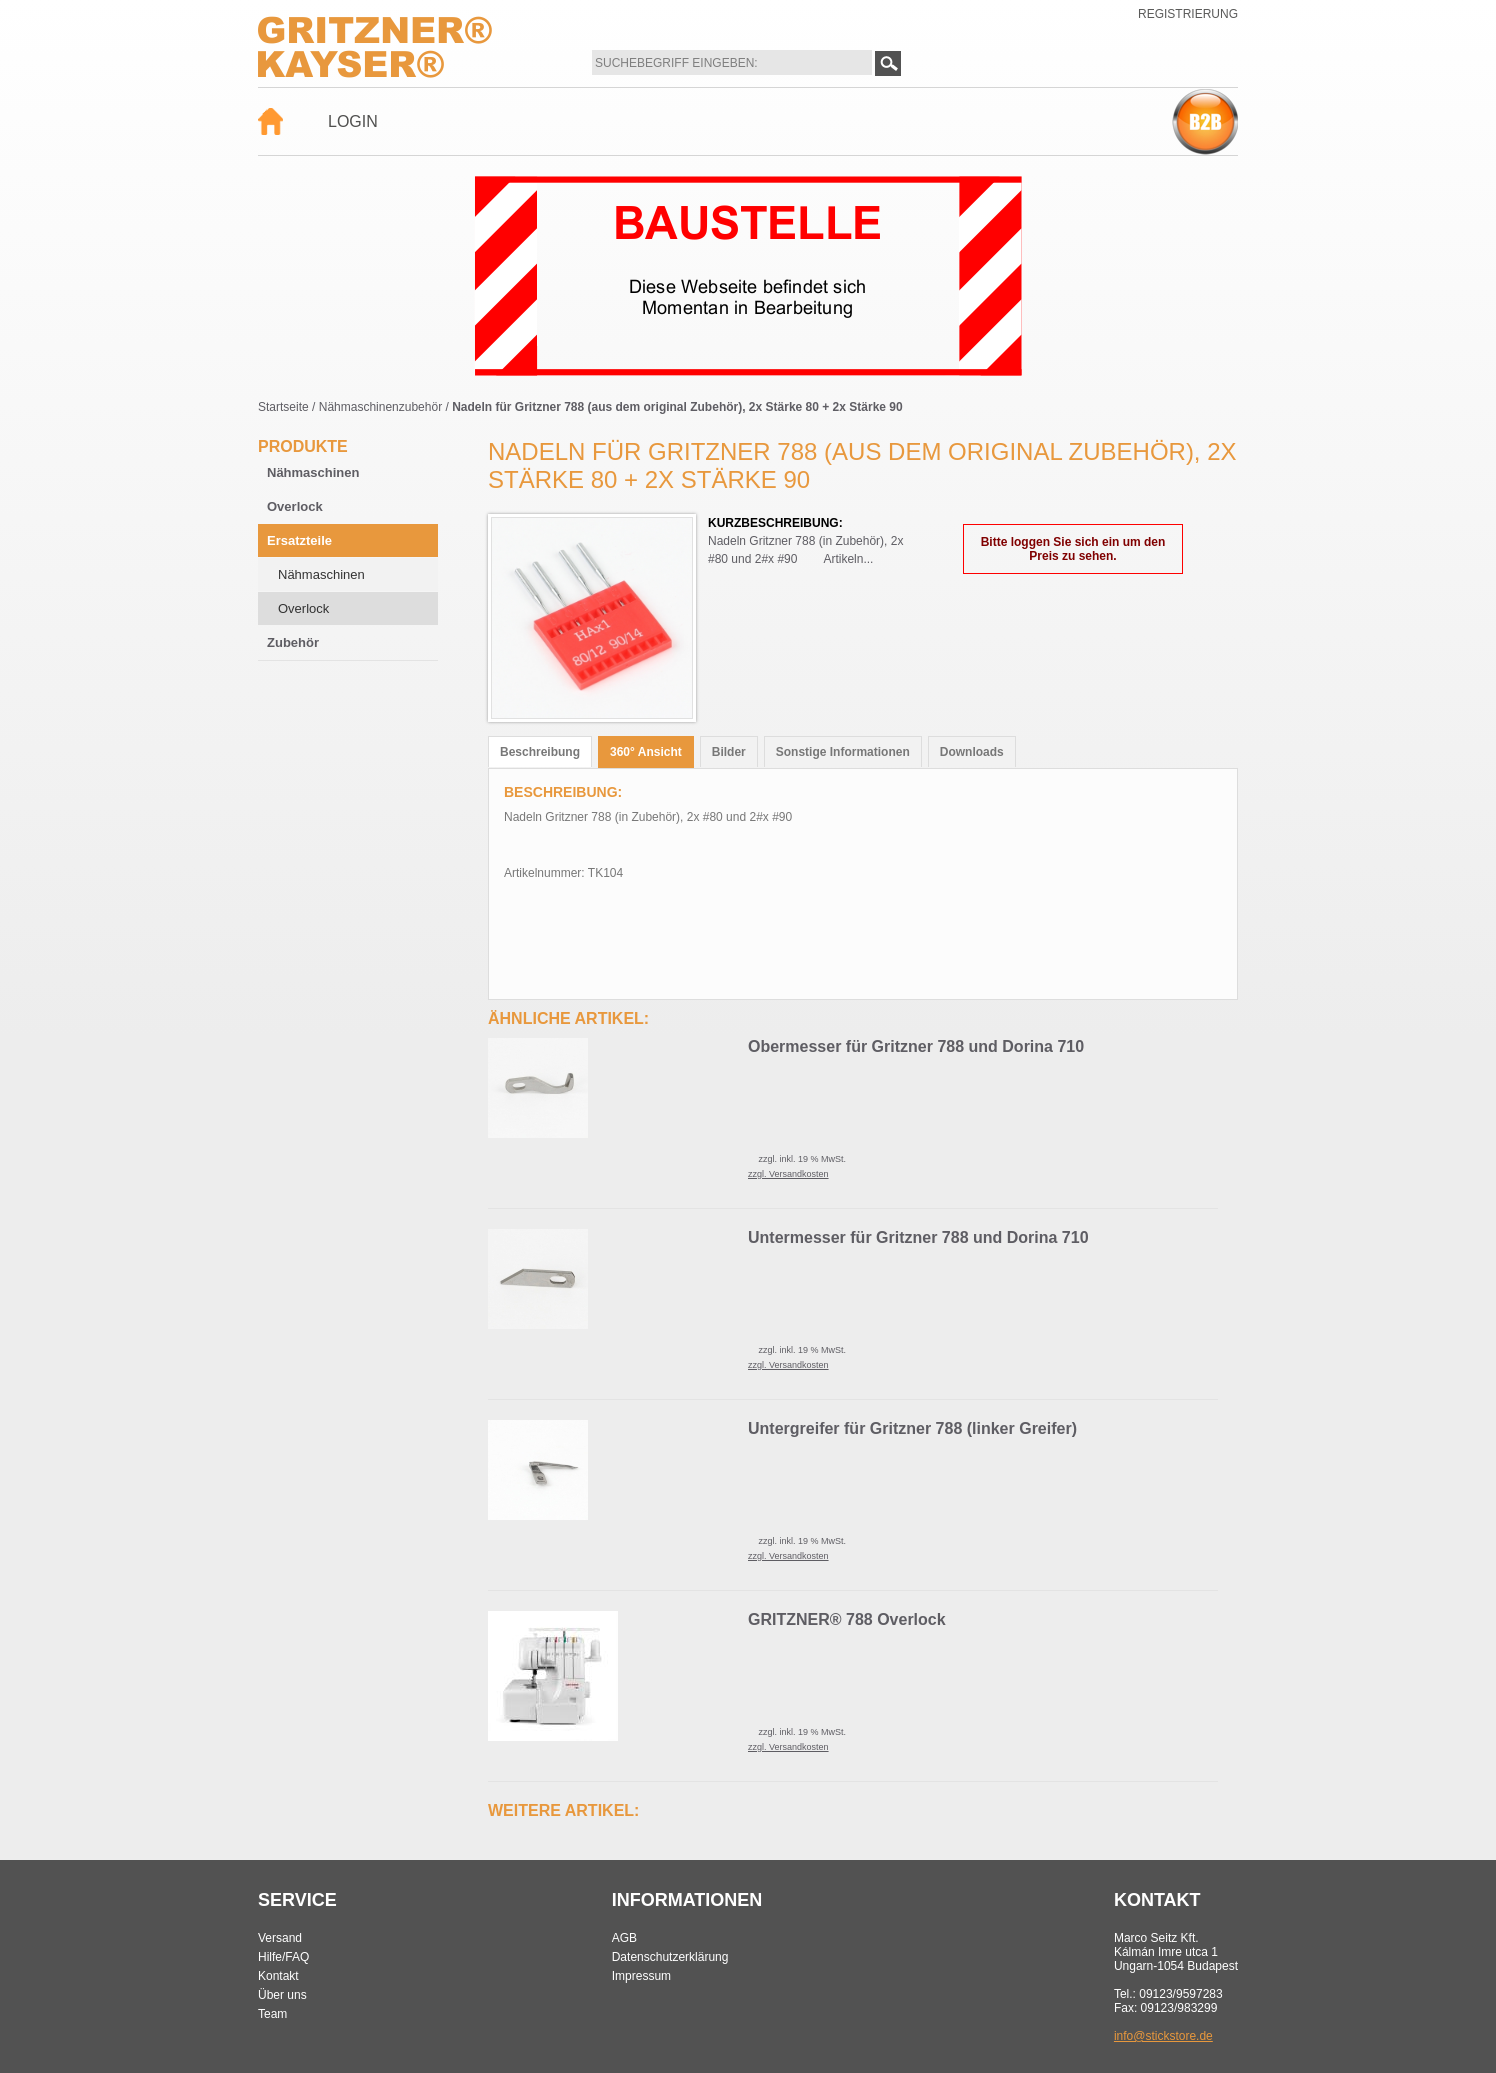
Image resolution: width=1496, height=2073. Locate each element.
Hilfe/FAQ (283, 1957)
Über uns (282, 1995)
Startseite (283, 407)
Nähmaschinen (313, 472)
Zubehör (293, 642)
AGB (624, 1938)
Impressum (641, 1976)
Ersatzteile (299, 540)
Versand (280, 1938)
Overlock (295, 506)
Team (272, 2014)
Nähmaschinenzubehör (380, 407)
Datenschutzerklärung (670, 1957)
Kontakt (278, 1976)
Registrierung (1188, 14)
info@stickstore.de (1163, 2036)
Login (353, 121)
